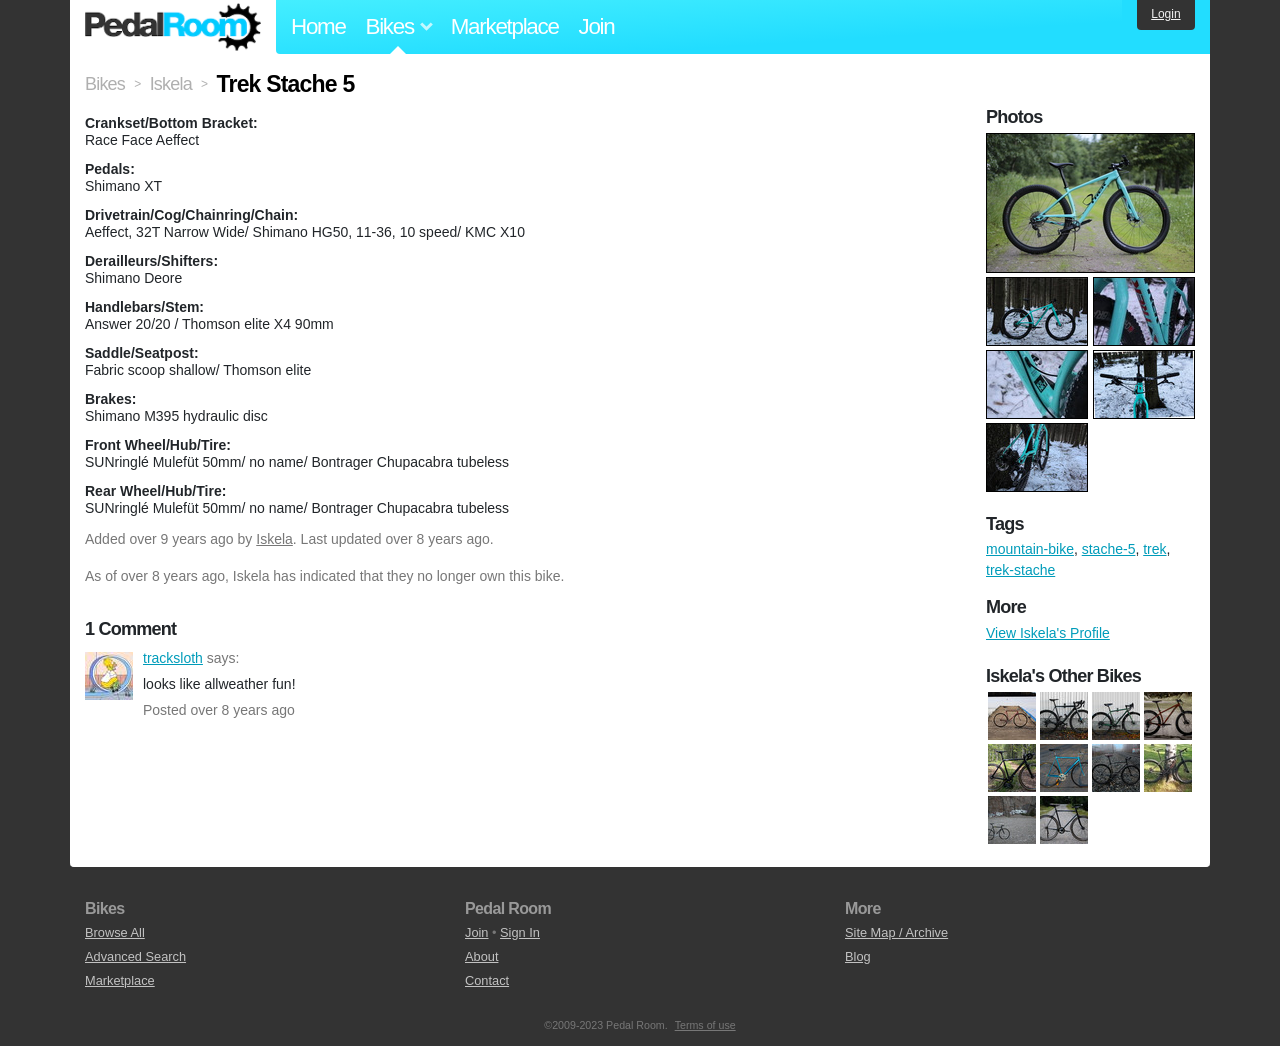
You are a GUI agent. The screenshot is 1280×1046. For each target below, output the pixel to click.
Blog (858, 956)
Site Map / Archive (896, 932)
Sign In (520, 932)
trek (1154, 549)
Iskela (274, 539)
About (481, 956)
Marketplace (505, 26)
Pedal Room (173, 27)
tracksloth (109, 676)
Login (1165, 14)
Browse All (115, 932)
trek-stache (1020, 570)
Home (318, 26)
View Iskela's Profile (1048, 633)
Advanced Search (135, 956)
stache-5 (1109, 549)
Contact (487, 980)
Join (597, 26)
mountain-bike (1030, 549)
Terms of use (705, 1025)
